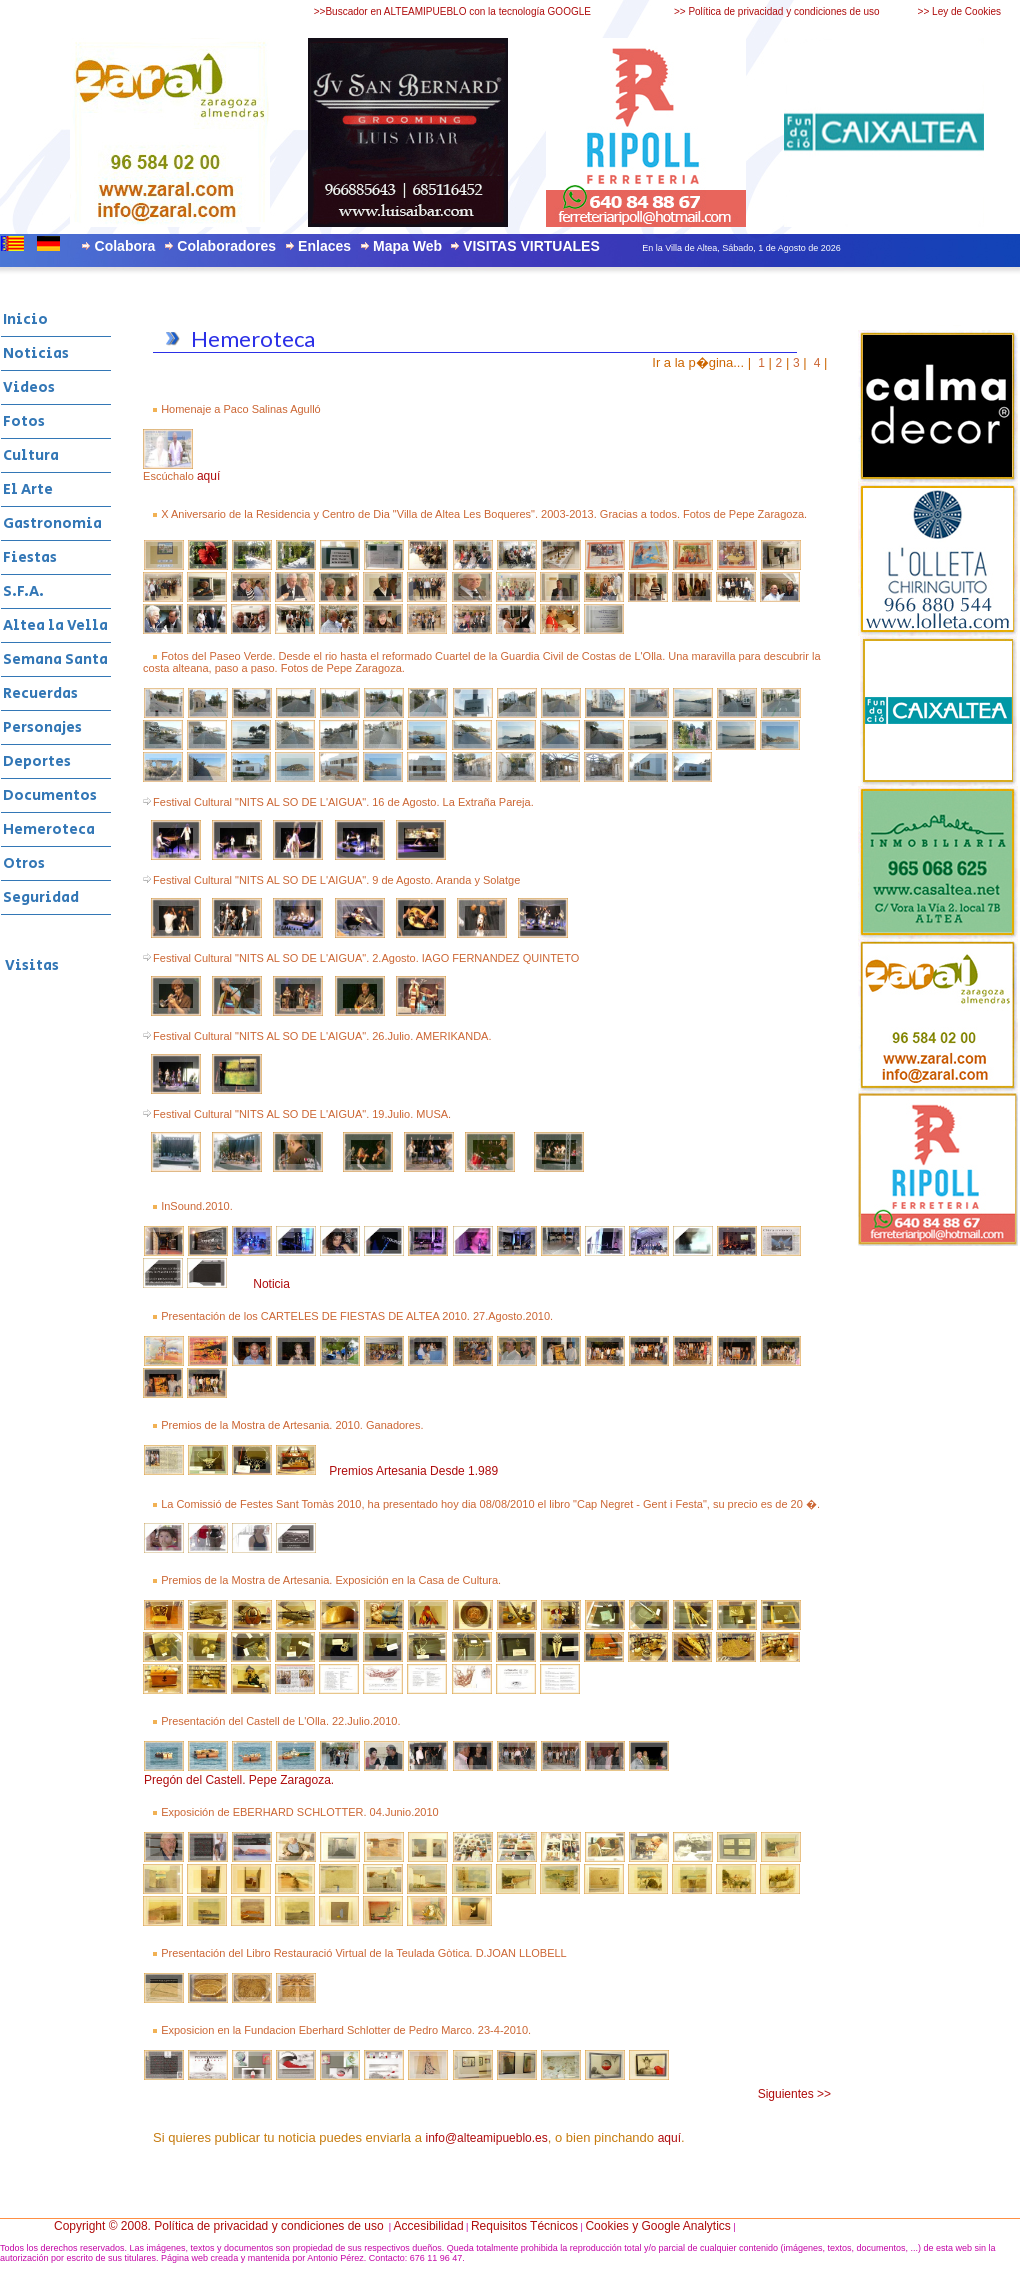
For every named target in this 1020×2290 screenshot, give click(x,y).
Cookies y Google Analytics (657, 2226)
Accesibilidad (429, 2226)
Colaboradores (226, 246)
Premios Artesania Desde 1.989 (413, 1471)
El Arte (28, 489)
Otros (24, 863)
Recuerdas (40, 693)
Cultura (31, 455)
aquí (208, 476)
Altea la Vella (55, 625)
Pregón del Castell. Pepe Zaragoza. (239, 1780)
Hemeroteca (49, 829)
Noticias (36, 353)
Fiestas (30, 557)
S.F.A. (23, 591)
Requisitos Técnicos (524, 2226)
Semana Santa (55, 659)
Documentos (50, 795)
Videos (29, 387)
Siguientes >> (794, 2094)
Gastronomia (52, 523)
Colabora (125, 246)
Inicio (25, 319)
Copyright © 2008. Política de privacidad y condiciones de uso (219, 2226)
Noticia (271, 1284)
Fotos (24, 421)
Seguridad (41, 897)
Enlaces (324, 246)
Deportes (37, 761)
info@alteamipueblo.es (487, 2138)
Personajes (42, 727)
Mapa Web (407, 246)
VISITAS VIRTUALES (531, 246)
